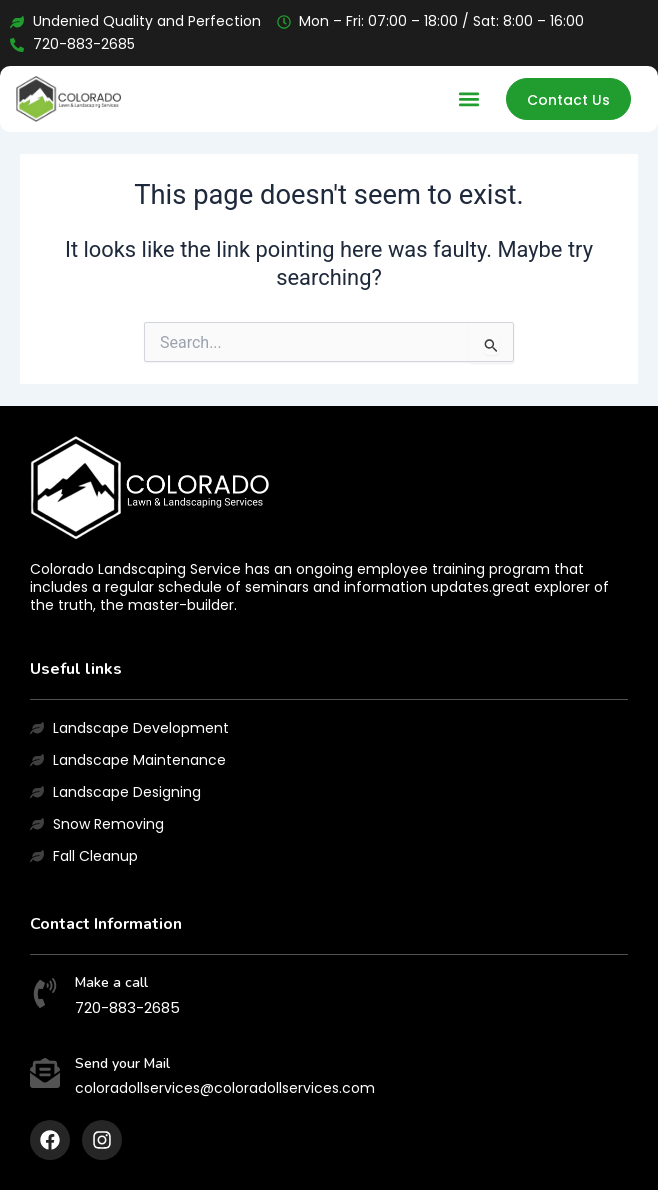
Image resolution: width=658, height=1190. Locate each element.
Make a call (111, 982)
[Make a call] (45, 995)
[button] (469, 99)
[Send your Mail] (45, 1075)
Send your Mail (122, 1063)
